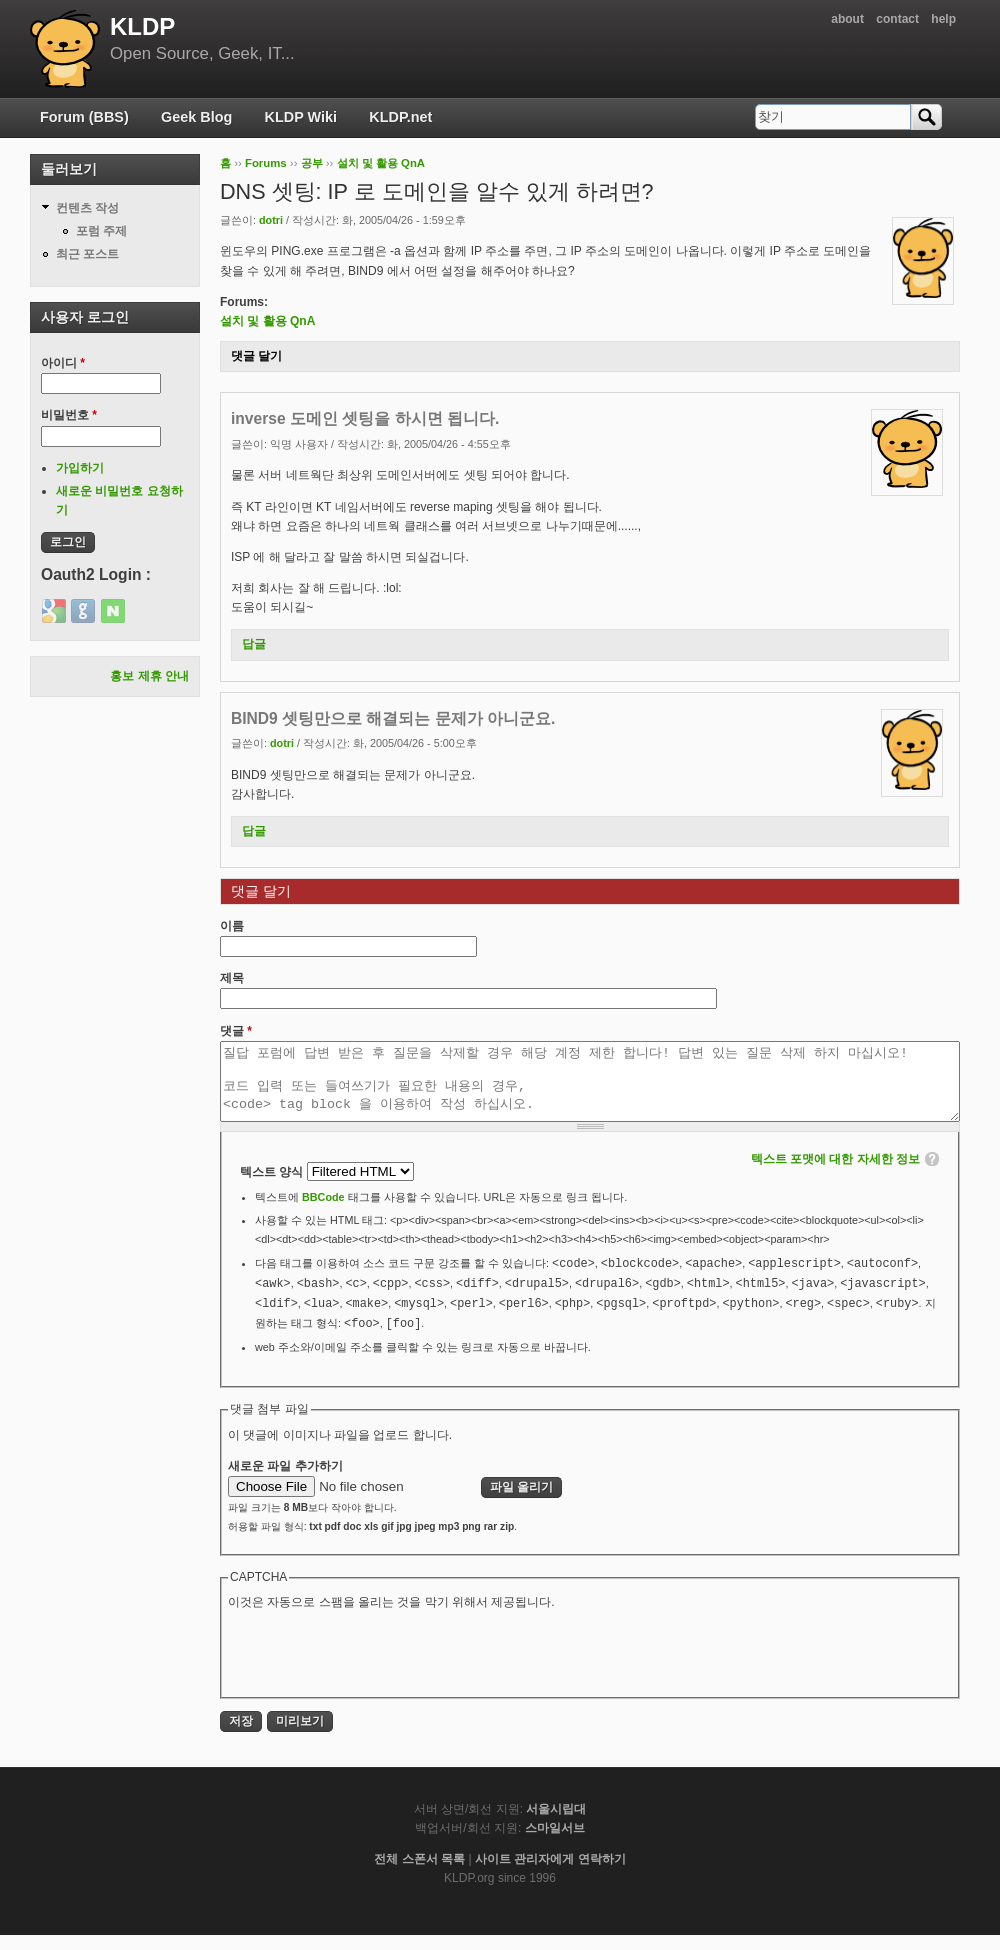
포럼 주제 (101, 231)
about (847, 19)
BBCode (323, 1212)
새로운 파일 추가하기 (285, 1481)
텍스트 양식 (273, 1187)
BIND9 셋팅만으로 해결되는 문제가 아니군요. (393, 718)
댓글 (236, 1031)
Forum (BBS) (84, 117)
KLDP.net (400, 117)
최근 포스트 (87, 254)
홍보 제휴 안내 (149, 676)
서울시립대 (556, 1824)
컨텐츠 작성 (87, 208)
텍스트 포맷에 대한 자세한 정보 (835, 1174)
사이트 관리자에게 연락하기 (550, 1874)
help (943, 19)
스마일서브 (555, 1843)
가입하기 (80, 468)
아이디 (63, 363)
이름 (232, 926)
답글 (254, 644)
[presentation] (380, 1667)
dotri (271, 220)
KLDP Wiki (301, 117)
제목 (232, 978)
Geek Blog (196, 117)
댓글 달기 (256, 356)
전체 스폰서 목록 (419, 1874)
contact (897, 19)
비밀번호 (69, 415)
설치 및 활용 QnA (381, 163)
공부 (312, 163)
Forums (266, 163)
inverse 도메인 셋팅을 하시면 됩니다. (365, 418)
